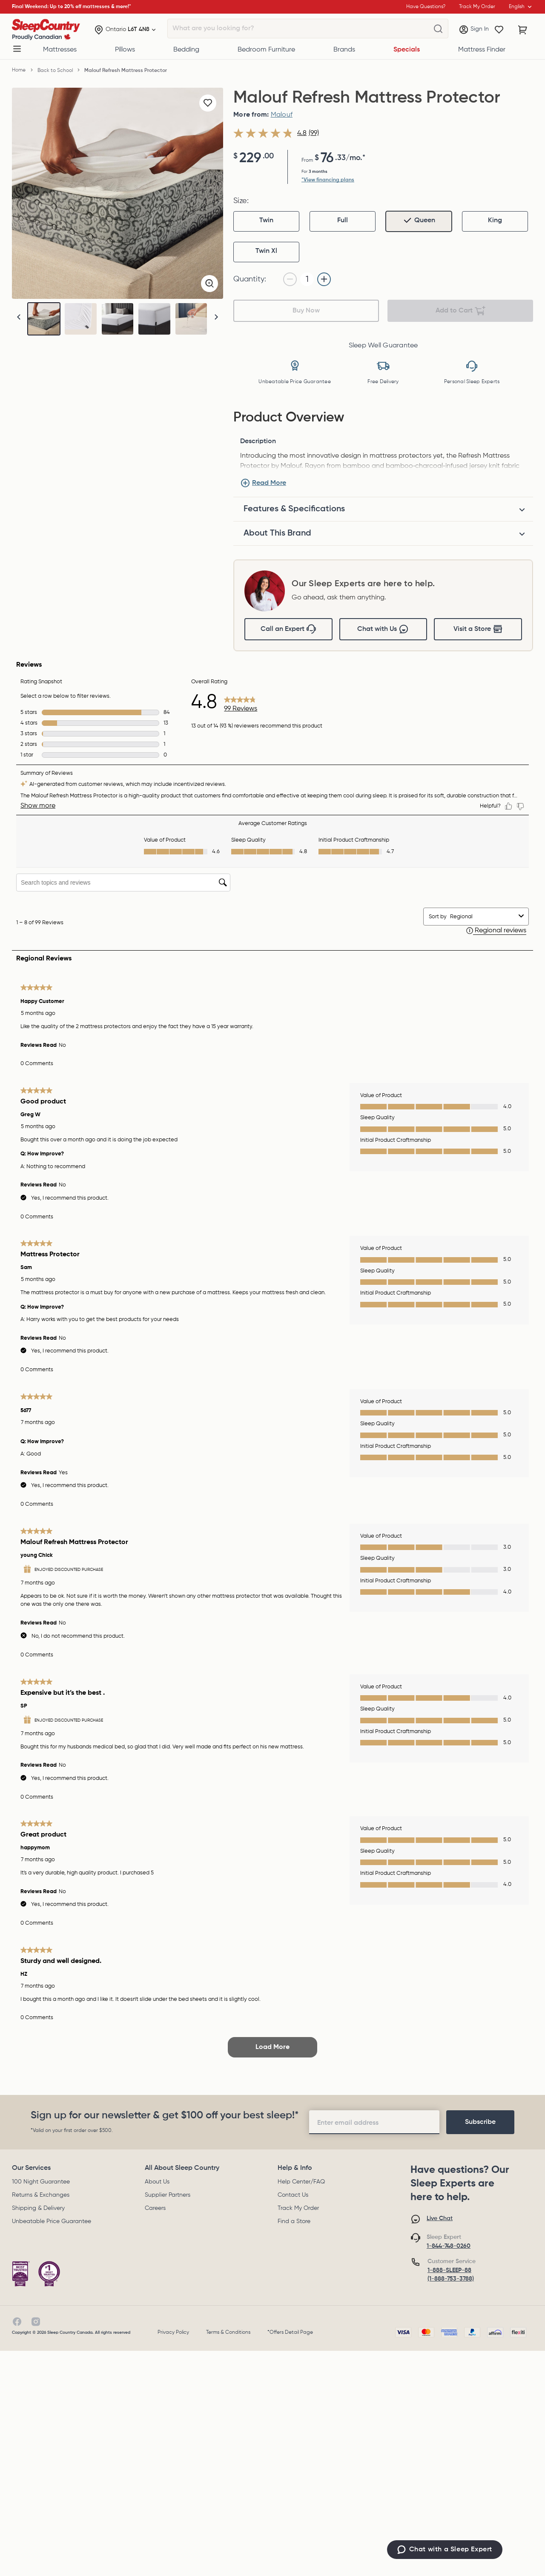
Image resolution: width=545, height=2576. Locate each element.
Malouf (282, 115)
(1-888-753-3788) (450, 2279)
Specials (406, 49)
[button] (216, 317)
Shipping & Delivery (38, 2208)
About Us (157, 2182)
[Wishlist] (499, 30)
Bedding (186, 49)
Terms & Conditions (228, 2332)
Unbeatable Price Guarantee (51, 2221)
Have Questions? (425, 6)
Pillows (125, 49)
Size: (241, 201)
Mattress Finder (481, 49)
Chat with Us (383, 629)
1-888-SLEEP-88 (449, 2270)
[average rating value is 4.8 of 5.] (271, 133)
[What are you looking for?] (438, 29)
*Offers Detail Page (290, 2332)
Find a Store (294, 2221)
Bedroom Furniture (266, 49)
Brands (344, 49)
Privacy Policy (173, 2332)
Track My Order (298, 2208)
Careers (155, 2208)
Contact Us (293, 2195)
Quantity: (249, 279)
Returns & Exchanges (40, 2195)
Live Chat (440, 2218)
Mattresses (60, 49)
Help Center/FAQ (301, 2182)
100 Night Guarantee (41, 2182)
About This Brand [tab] (277, 533)
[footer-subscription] (480, 2122)
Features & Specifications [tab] (294, 509)
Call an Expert (288, 629)
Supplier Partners (167, 2195)
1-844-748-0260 (448, 2246)
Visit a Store (478, 629)
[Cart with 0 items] (523, 30)
